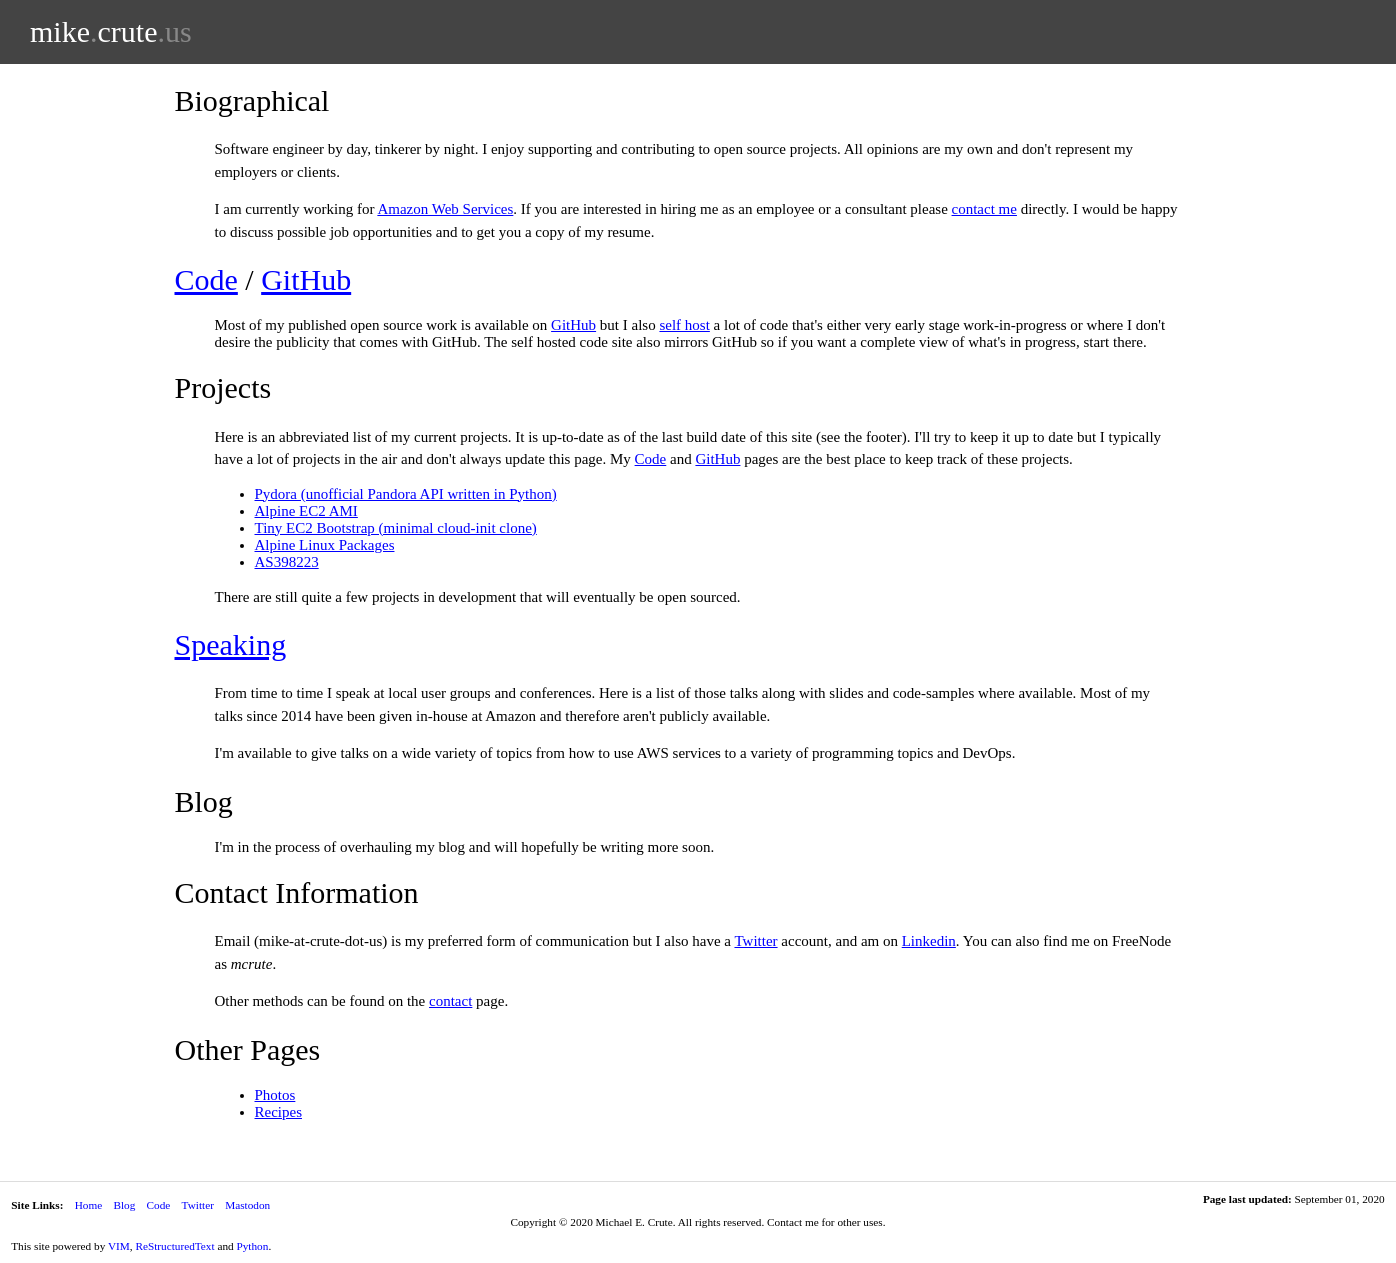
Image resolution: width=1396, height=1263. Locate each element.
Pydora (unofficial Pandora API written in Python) (406, 494)
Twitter (755, 941)
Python (252, 1246)
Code (206, 279)
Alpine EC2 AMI (306, 511)
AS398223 (287, 562)
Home (89, 1205)
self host (684, 325)
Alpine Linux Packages (325, 545)
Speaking (231, 644)
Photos (275, 1095)
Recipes (278, 1112)
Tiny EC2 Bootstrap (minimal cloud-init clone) (396, 528)
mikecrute (111, 31)
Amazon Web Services (445, 209)
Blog (124, 1205)
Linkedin (929, 941)
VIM (119, 1246)
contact (450, 1001)
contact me (984, 209)
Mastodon (247, 1205)
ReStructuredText (174, 1246)
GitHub (306, 279)
